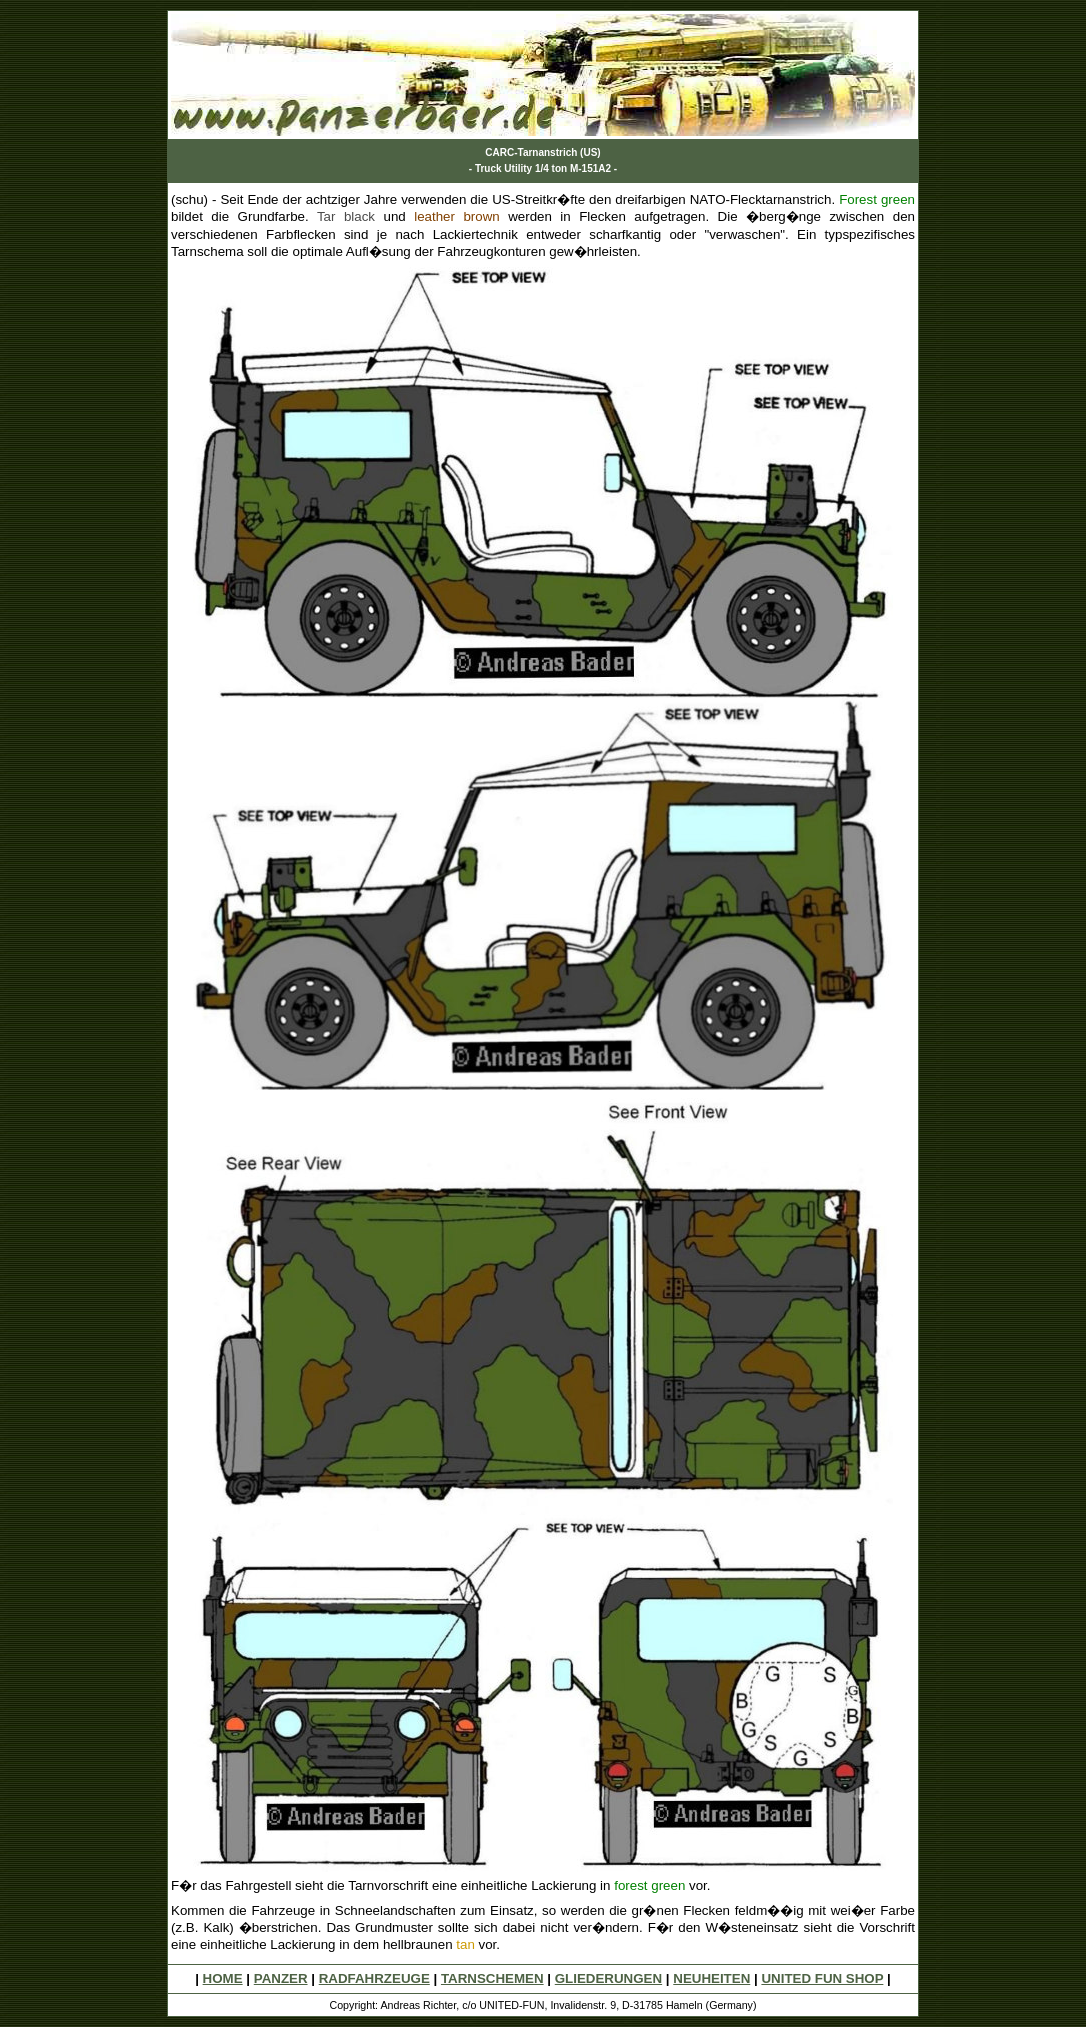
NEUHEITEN (711, 1978)
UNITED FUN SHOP (822, 1978)
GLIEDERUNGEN (608, 1978)
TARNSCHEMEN (492, 1978)
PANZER (281, 1978)
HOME (223, 1978)
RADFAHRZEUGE (374, 1978)
